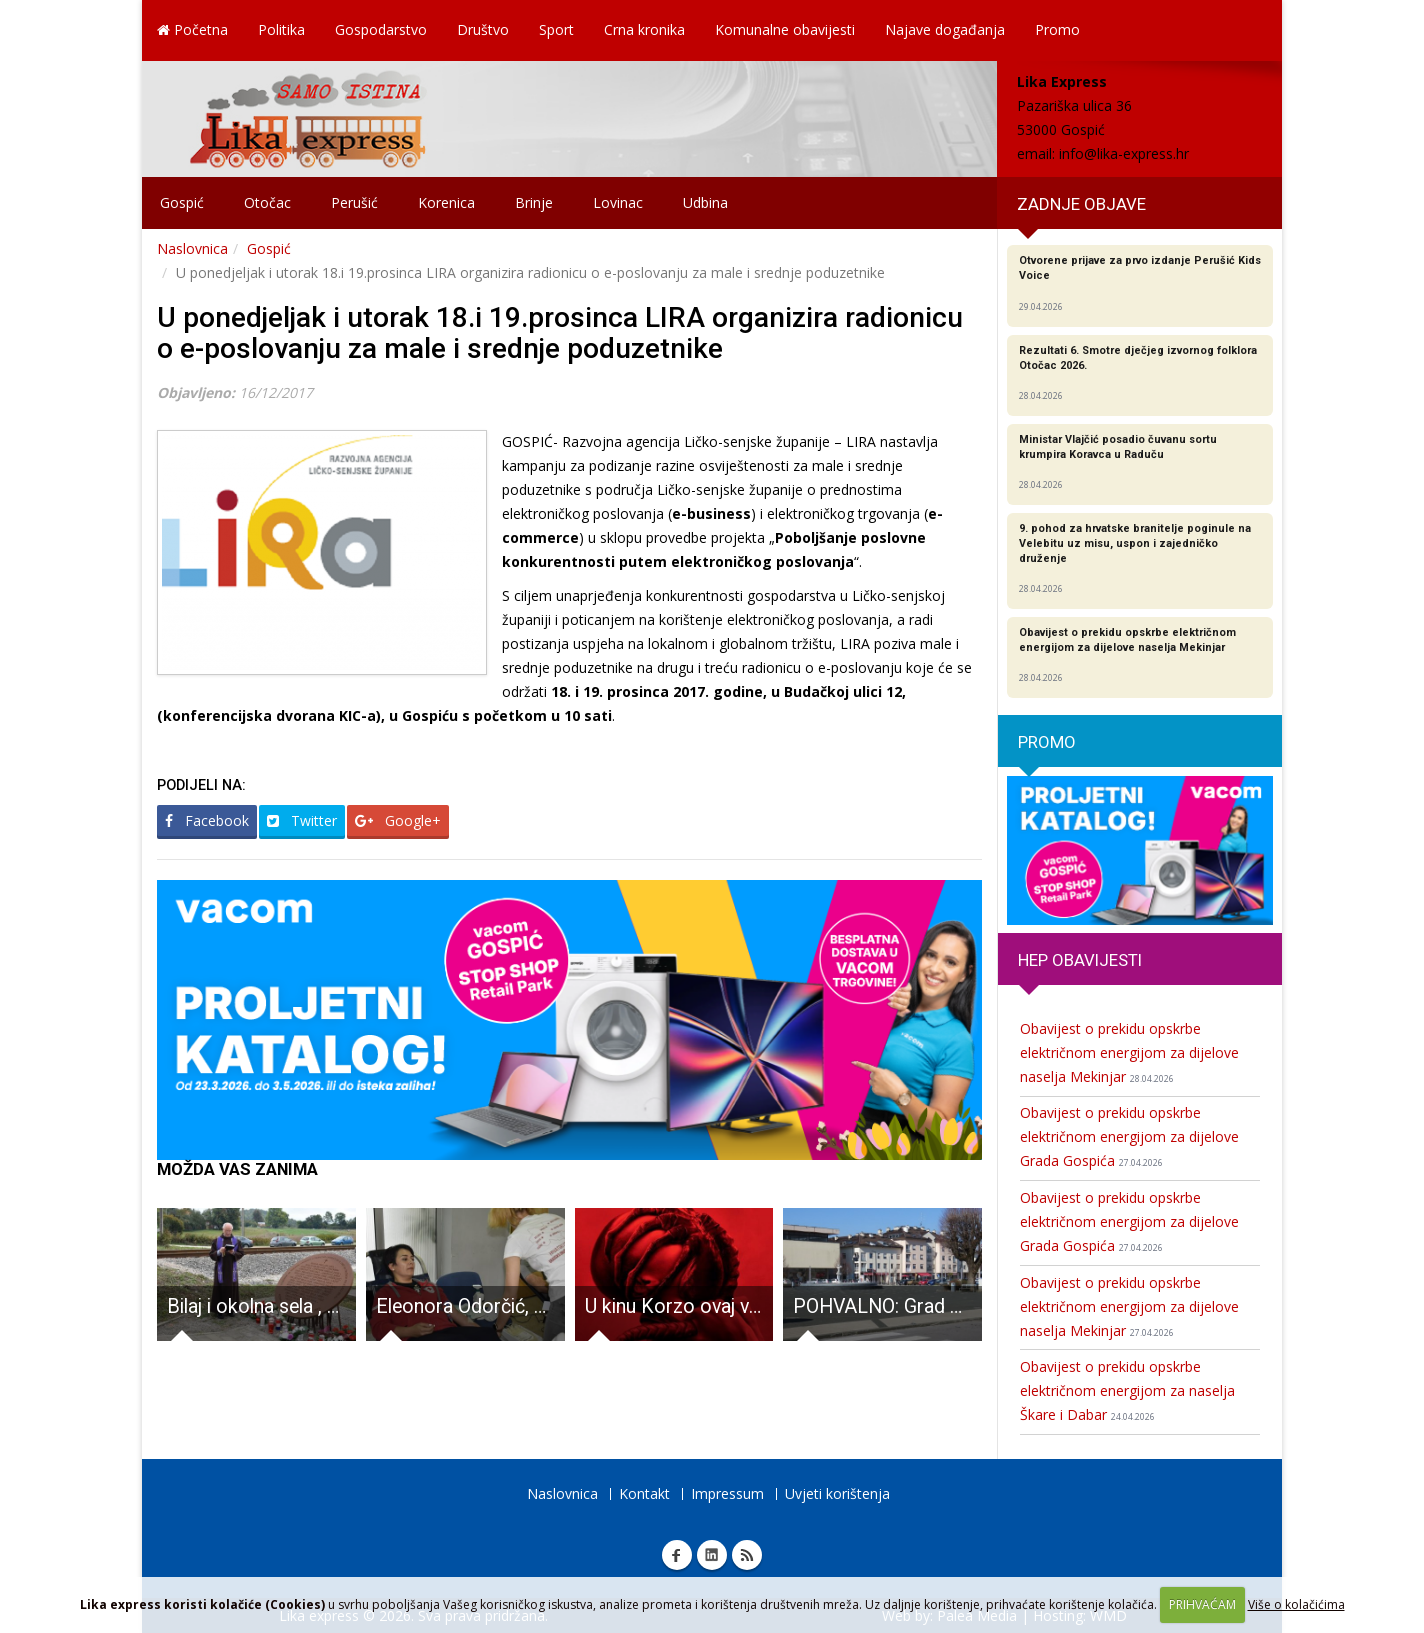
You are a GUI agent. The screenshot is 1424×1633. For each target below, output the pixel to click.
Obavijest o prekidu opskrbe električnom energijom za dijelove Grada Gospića (1129, 1136)
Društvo (483, 29)
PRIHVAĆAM (1202, 1604)
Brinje (534, 202)
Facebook (207, 820)
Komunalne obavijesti (785, 29)
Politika (281, 29)
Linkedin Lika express (712, 1555)
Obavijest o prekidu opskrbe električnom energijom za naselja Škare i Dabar (1127, 1390)
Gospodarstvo (381, 29)
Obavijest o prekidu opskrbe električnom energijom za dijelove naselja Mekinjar (1129, 1052)
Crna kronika (644, 29)
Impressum (727, 1493)
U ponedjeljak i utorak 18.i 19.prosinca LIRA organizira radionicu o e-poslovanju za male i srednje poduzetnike (560, 333)
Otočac (267, 202)
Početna (192, 29)
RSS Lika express (747, 1555)
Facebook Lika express (677, 1555)
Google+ (398, 820)
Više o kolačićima (1296, 1604)
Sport (556, 29)
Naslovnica (192, 248)
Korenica (446, 202)
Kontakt (644, 1493)
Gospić (182, 202)
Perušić (354, 202)
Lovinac (618, 202)
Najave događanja (945, 29)
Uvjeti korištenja (837, 1493)
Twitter (302, 820)
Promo (1057, 29)
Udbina (705, 202)
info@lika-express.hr (1124, 153)
